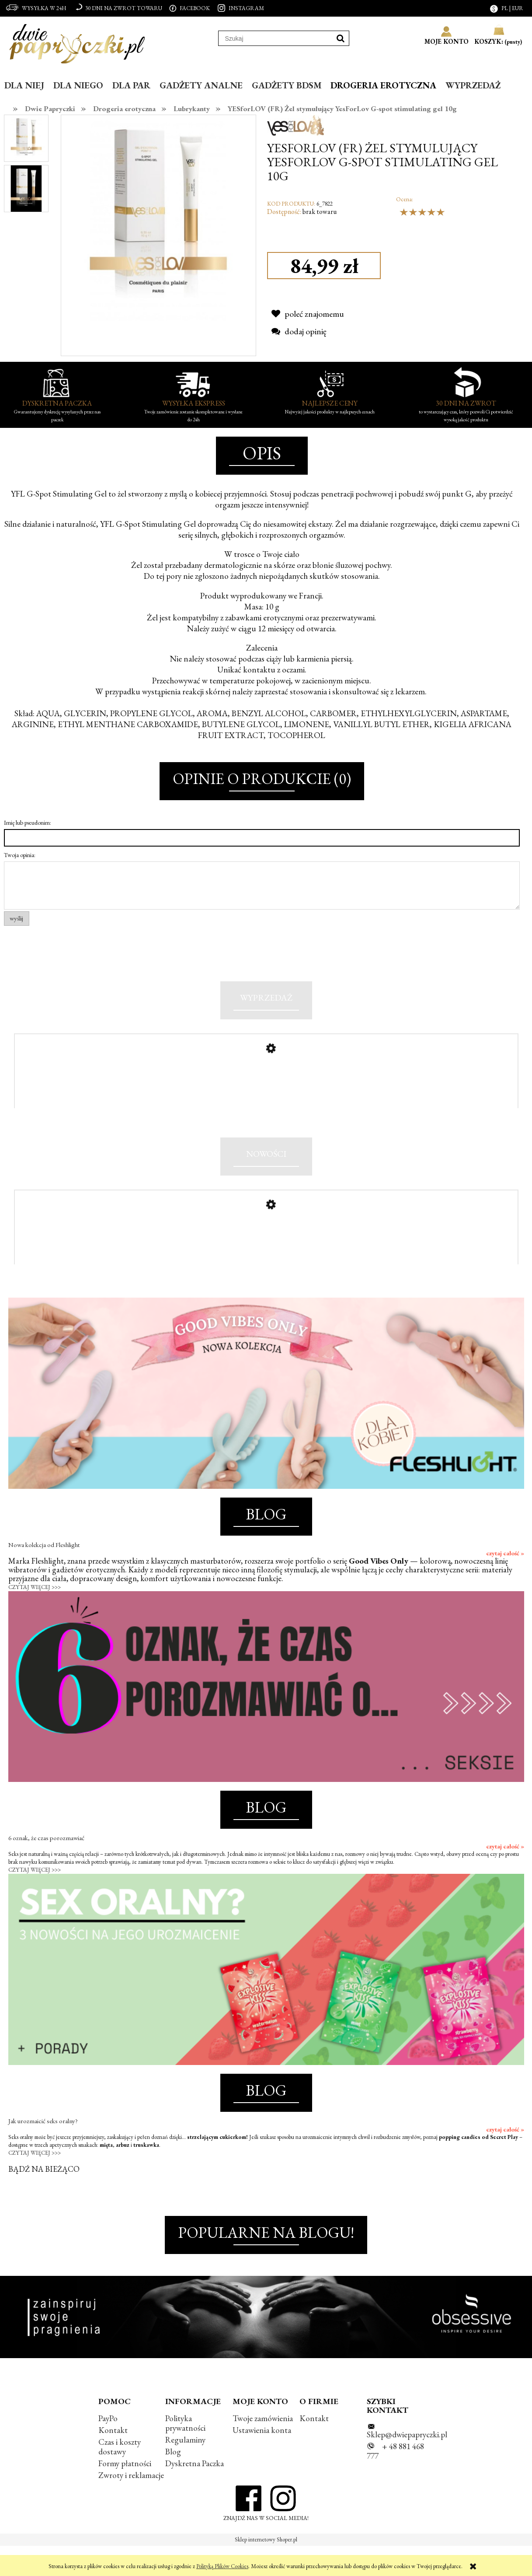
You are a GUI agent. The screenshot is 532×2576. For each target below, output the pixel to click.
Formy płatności (124, 2493)
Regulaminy (185, 2469)
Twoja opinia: (19, 855)
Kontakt (113, 2460)
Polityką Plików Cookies (222, 2566)
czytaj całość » (505, 1583)
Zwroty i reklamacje (131, 2505)
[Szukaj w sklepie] (275, 38)
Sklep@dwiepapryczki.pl (407, 2464)
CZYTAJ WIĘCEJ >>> (34, 1616)
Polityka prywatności (185, 2453)
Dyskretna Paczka (194, 2493)
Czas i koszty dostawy (119, 2477)
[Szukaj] (340, 38)
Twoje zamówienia (263, 2448)
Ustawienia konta (262, 2460)
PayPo (108, 2448)
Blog (173, 2481)
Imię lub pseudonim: (27, 822)
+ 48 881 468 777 (395, 2481)
